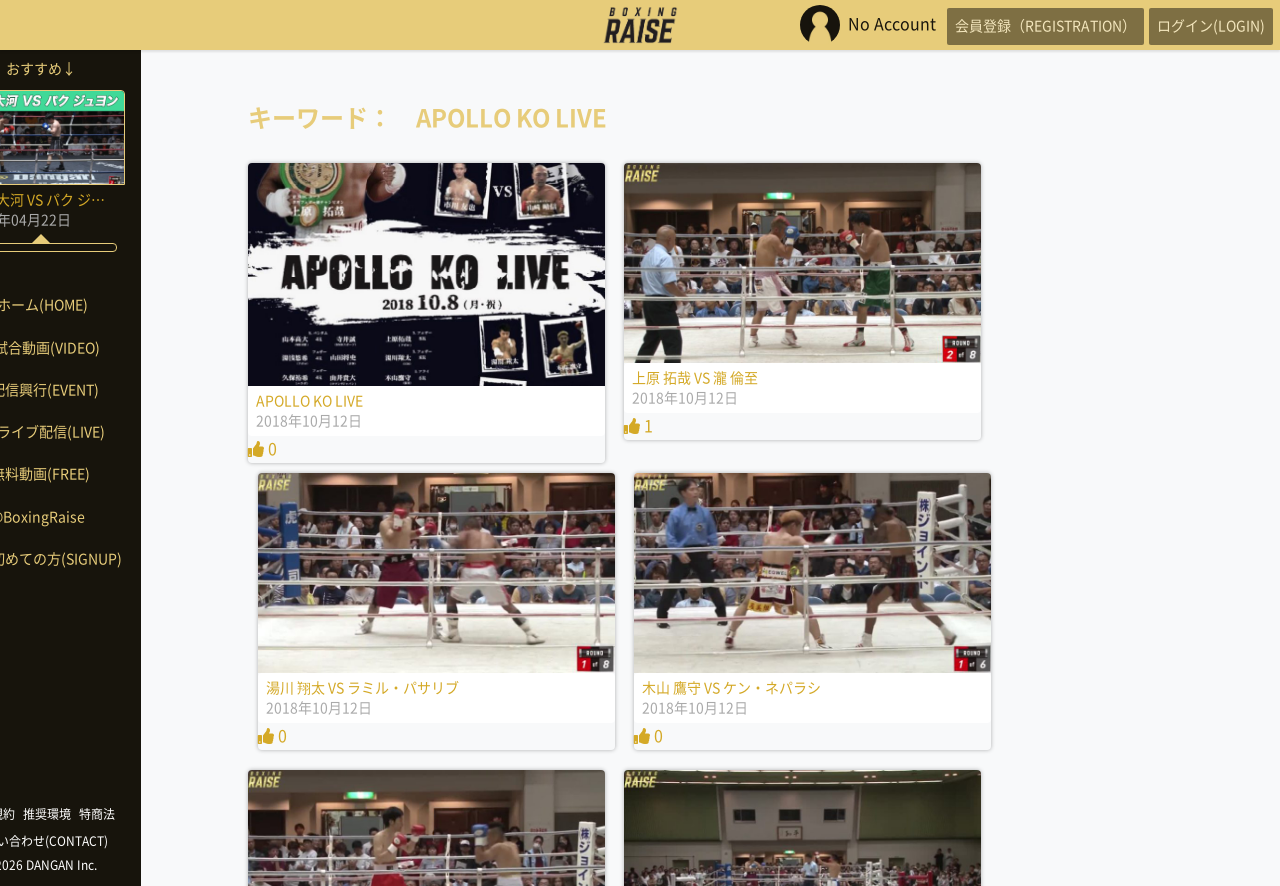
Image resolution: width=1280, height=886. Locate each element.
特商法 (156, 814)
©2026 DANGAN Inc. (100, 865)
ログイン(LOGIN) (1200, 25)
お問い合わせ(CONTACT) (100, 841)
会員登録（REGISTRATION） (1013, 25)
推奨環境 (106, 814)
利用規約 (50, 814)
